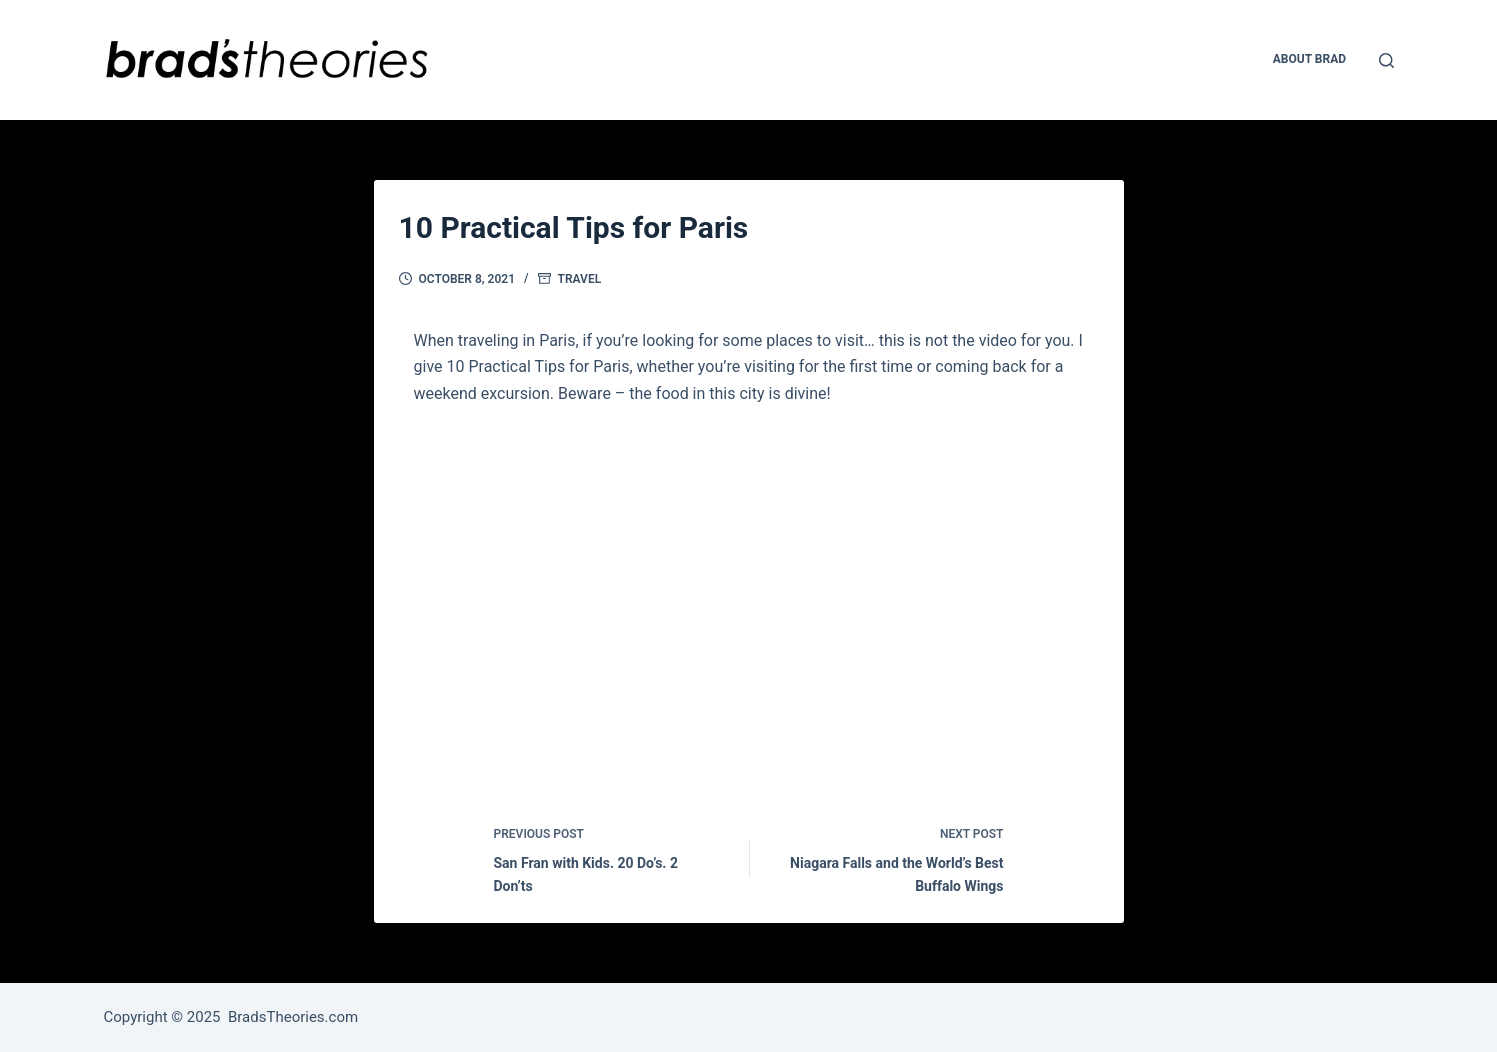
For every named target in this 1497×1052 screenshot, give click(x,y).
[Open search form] (1386, 60)
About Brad (1309, 59)
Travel (580, 279)
